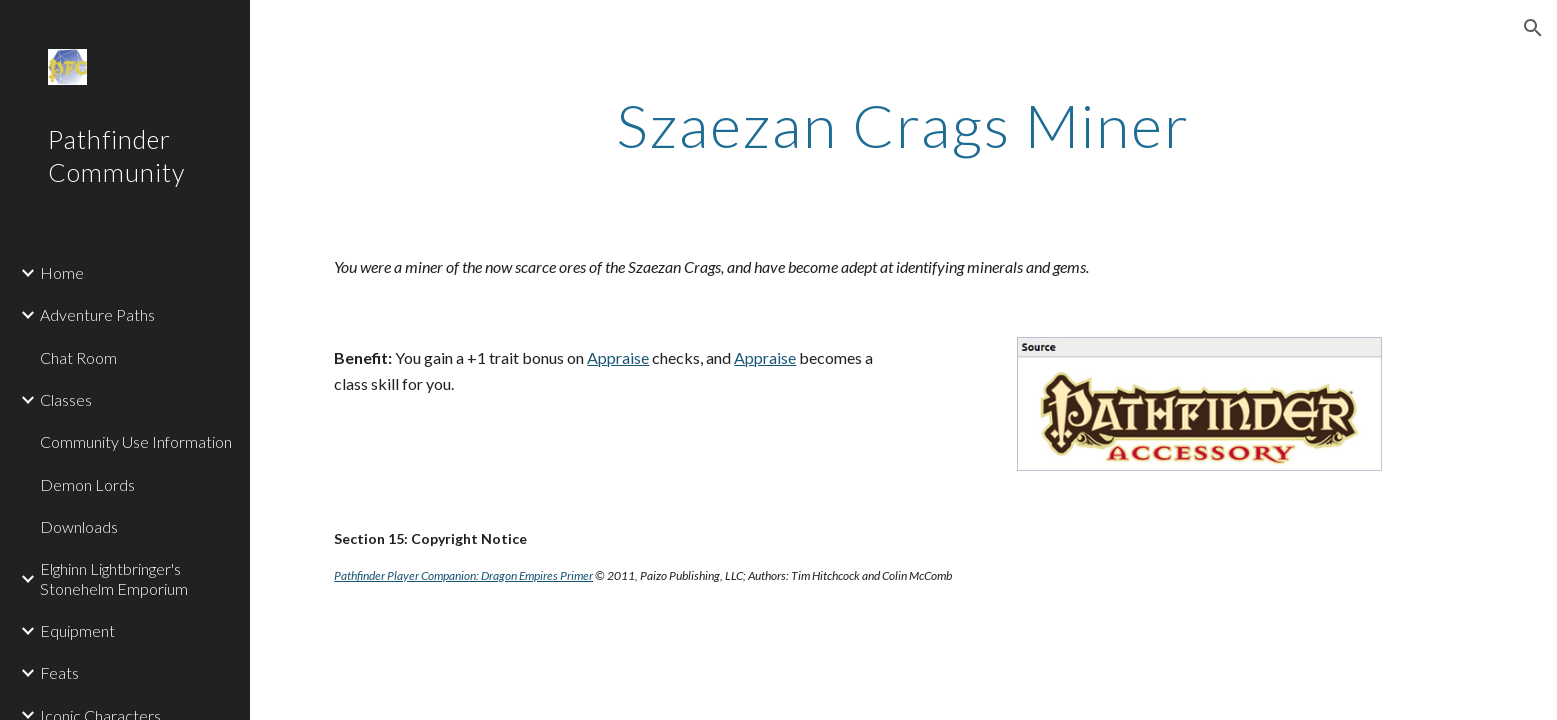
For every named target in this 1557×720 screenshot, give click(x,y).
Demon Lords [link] (87, 484)
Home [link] (62, 272)
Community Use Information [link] (136, 441)
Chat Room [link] (78, 357)
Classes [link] (66, 399)
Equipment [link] (77, 630)
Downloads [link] (79, 526)
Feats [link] (59, 672)
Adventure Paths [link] (97, 314)
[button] (1533, 28)
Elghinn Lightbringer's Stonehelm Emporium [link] (114, 578)
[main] (904, 125)
